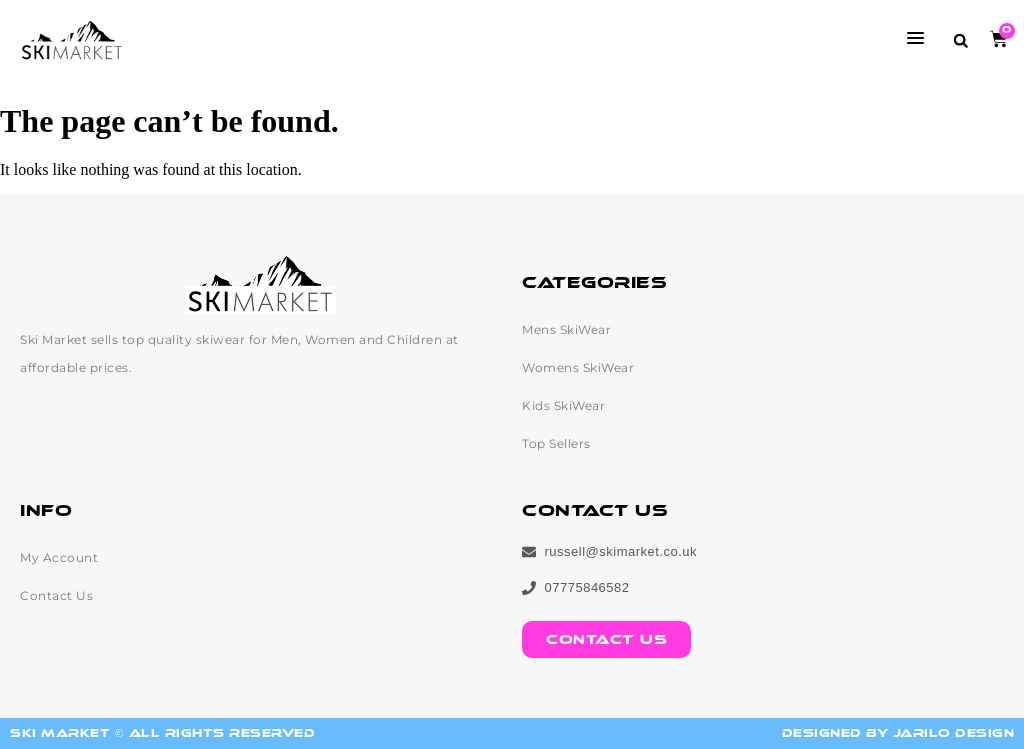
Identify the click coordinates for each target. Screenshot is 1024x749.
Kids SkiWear (563, 405)
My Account (59, 557)
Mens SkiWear (566, 329)
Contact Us (56, 595)
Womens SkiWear (578, 367)
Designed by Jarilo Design (898, 733)
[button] (960, 40)
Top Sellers (556, 443)
